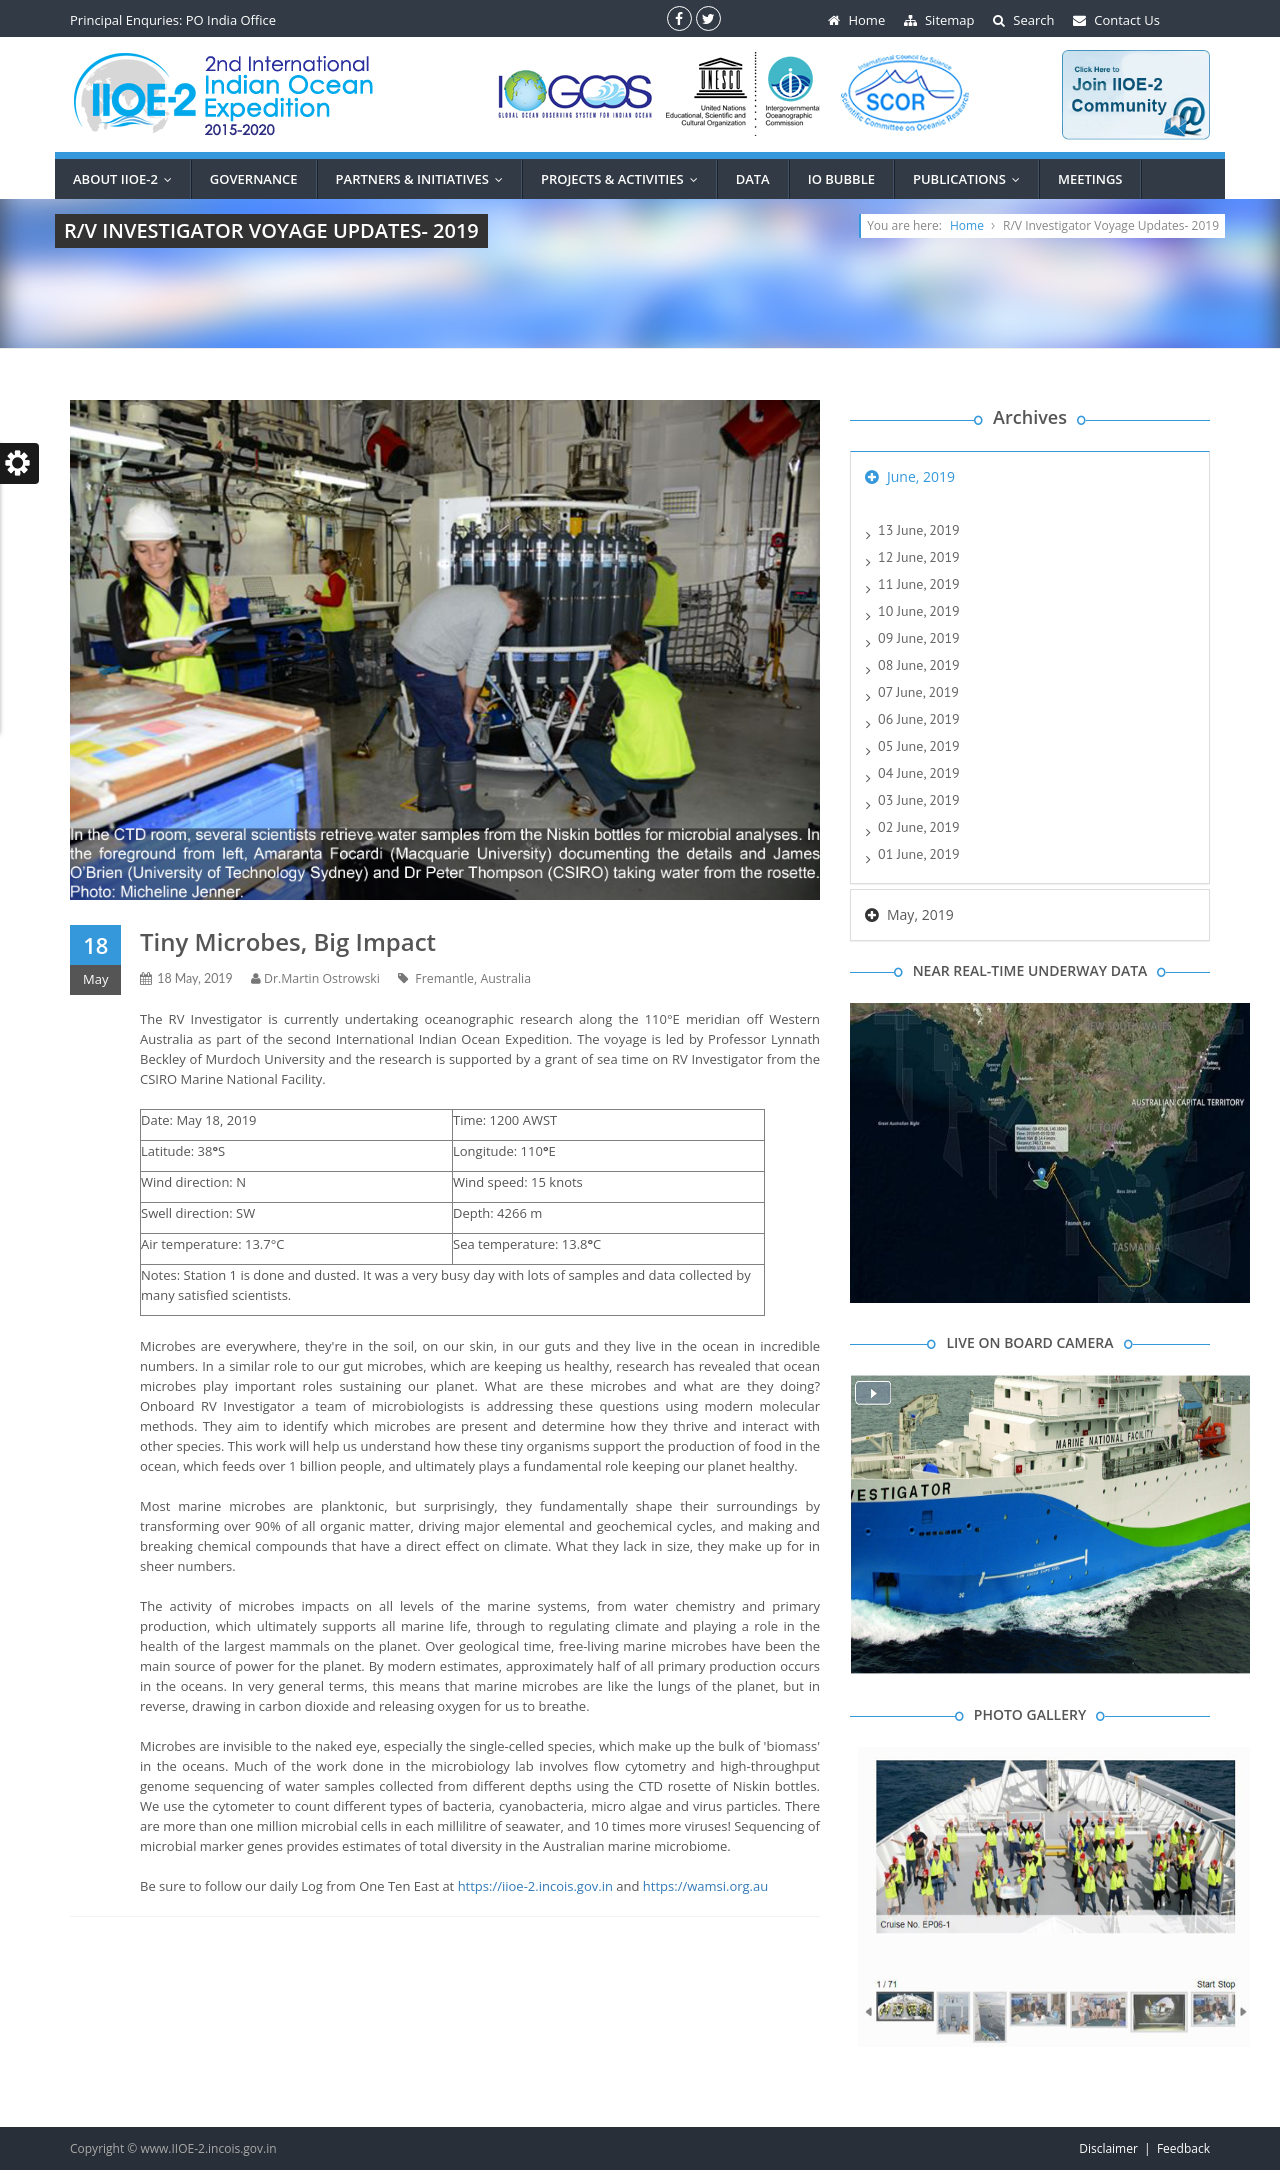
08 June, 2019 (919, 665)
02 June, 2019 (919, 827)
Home (967, 225)
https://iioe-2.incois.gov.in (535, 1886)
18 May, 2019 (195, 978)
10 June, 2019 (919, 611)
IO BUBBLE (841, 179)
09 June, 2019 (919, 638)
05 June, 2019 (919, 746)
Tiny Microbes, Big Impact (288, 941)
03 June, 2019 (919, 800)
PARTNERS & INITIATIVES (424, 179)
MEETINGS (1090, 179)
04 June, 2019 (919, 773)
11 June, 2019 (919, 584)
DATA (753, 179)
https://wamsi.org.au (705, 1886)
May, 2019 (920, 914)
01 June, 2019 (919, 854)
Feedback (1183, 2148)
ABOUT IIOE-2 (127, 179)
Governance (254, 179)
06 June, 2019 (919, 719)
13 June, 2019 (919, 530)
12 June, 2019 (919, 557)
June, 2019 (921, 476)
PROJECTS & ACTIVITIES (624, 179)
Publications (971, 179)
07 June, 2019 (918, 692)
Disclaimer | (1118, 2148)
